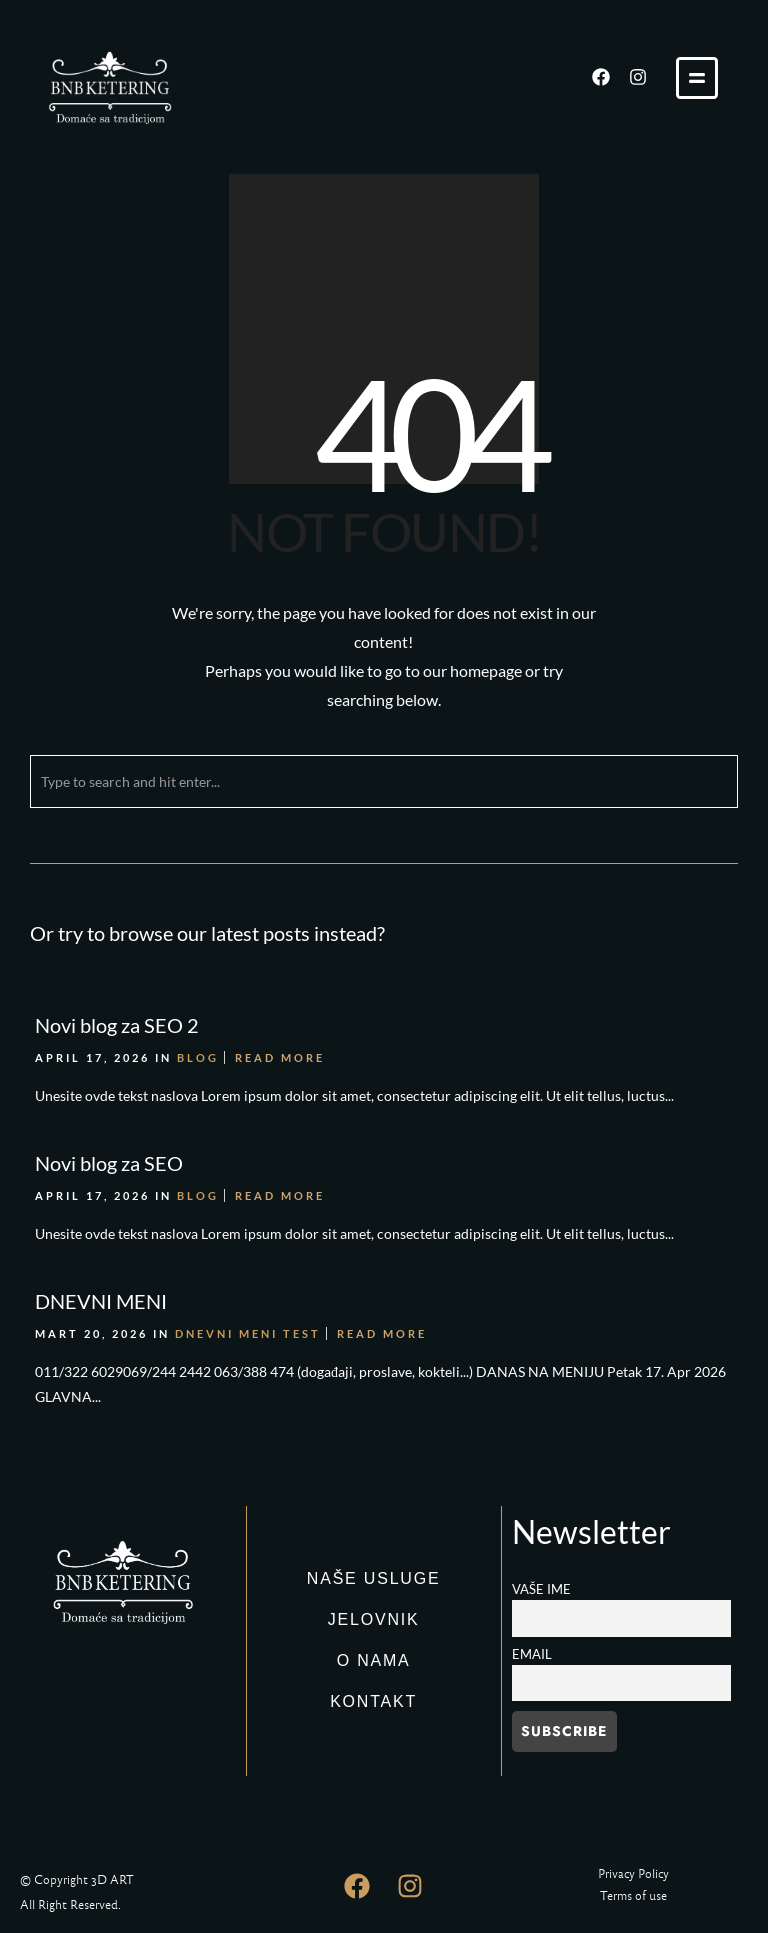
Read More (280, 1057)
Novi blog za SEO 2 (117, 1025)
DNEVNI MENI (101, 1301)
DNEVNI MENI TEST (248, 1333)
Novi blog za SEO (109, 1163)
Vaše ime (541, 1589)
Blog (198, 1057)
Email (532, 1654)
